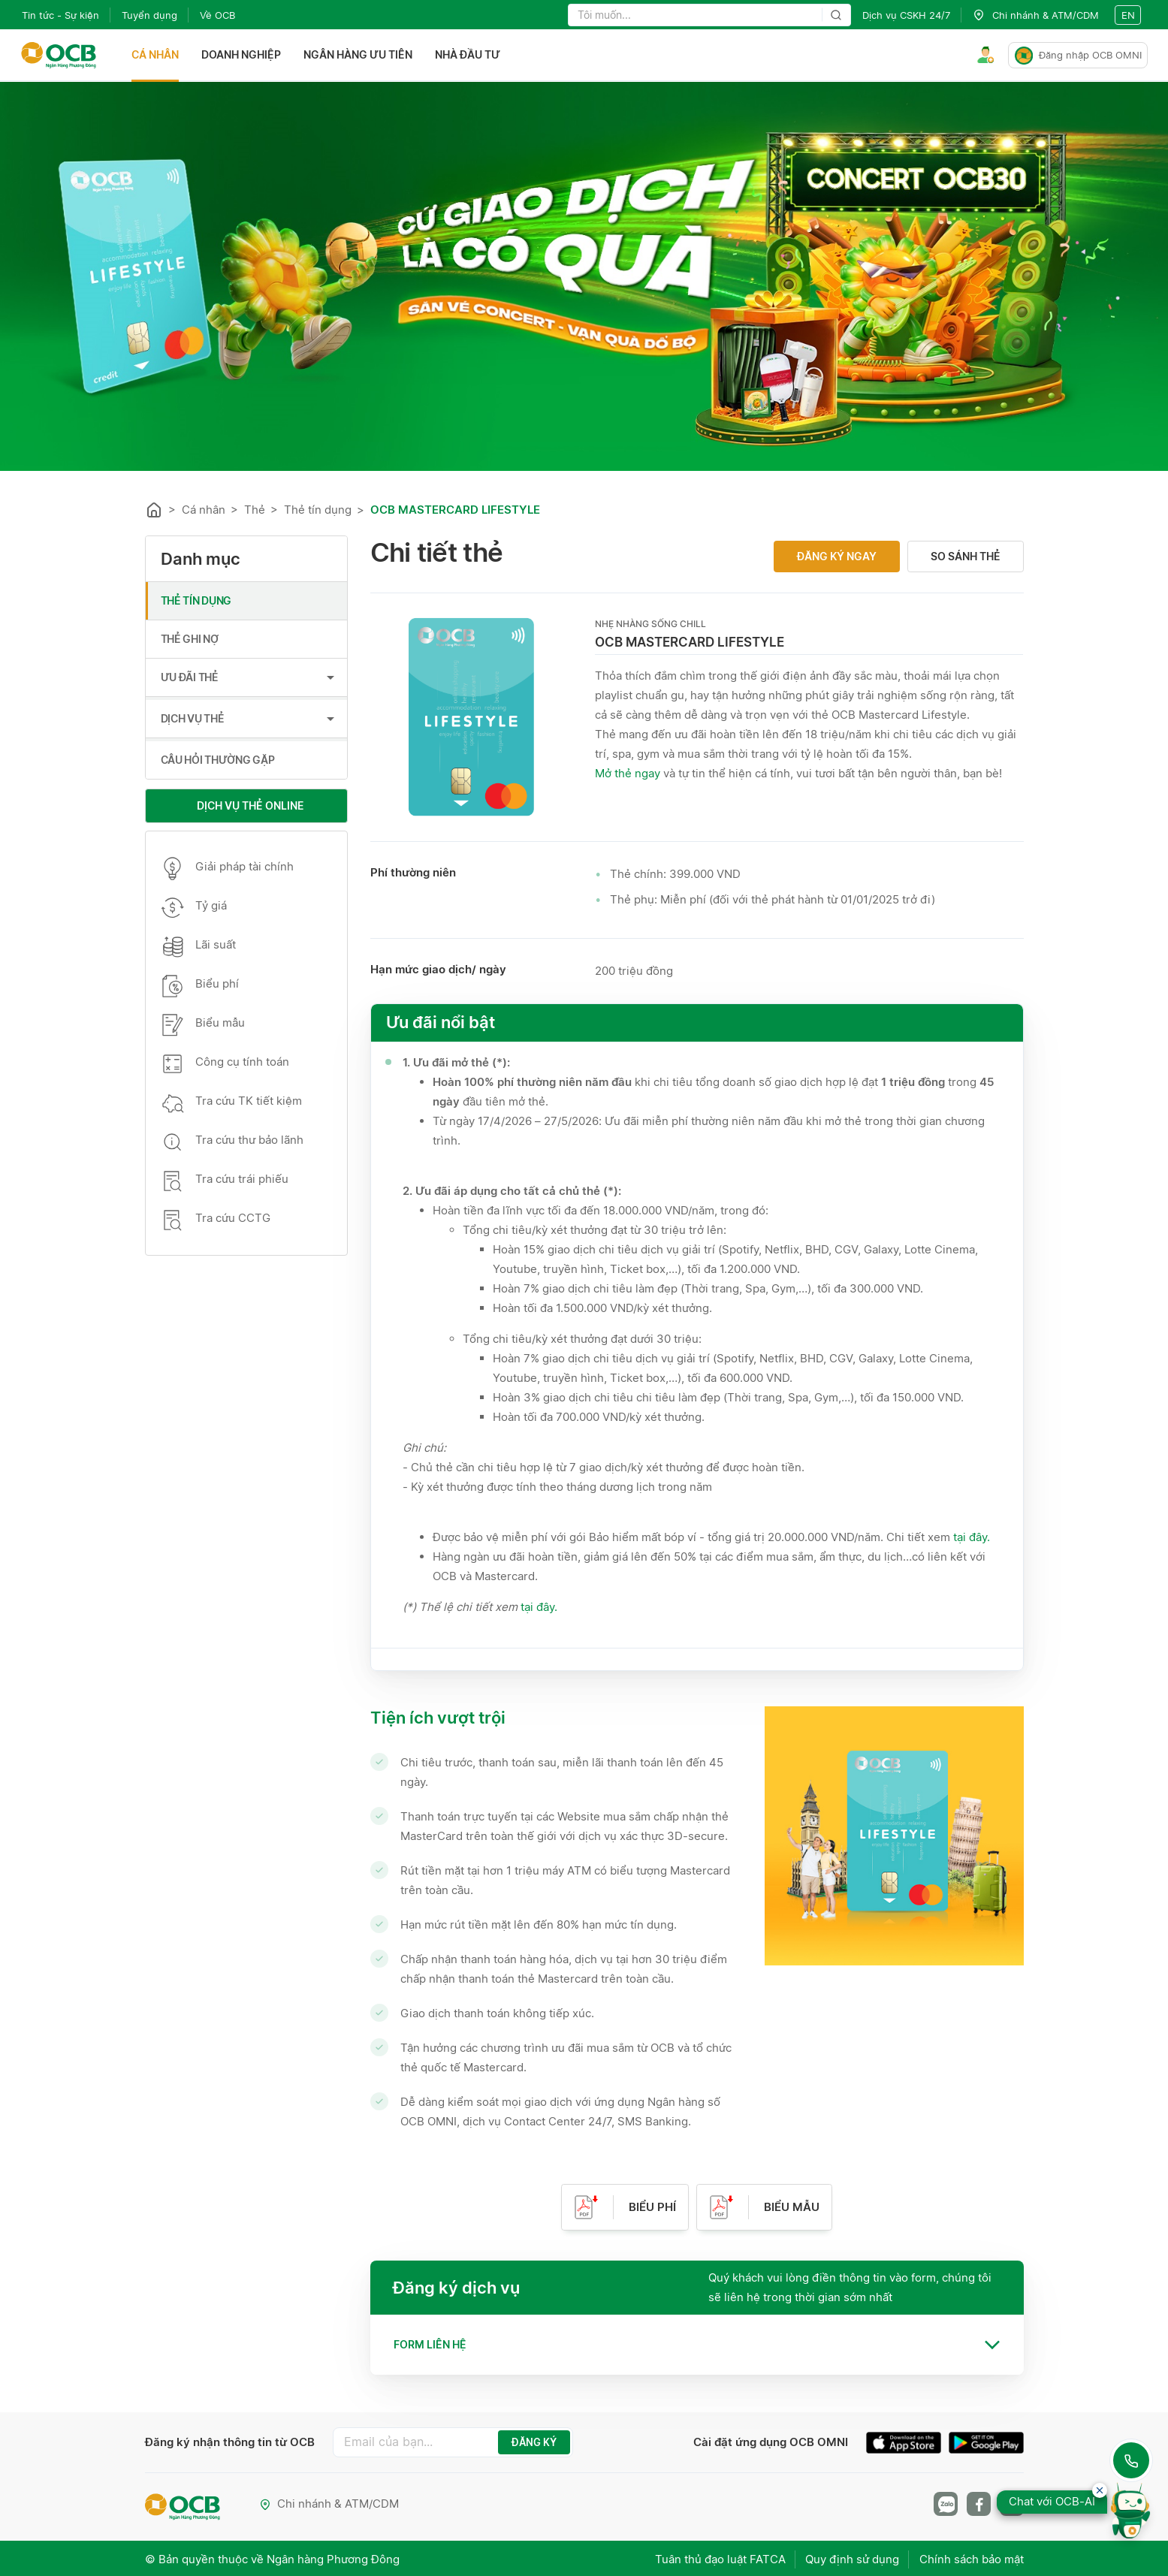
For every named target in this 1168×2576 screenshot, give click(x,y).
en (1128, 15)
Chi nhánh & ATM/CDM (330, 2503)
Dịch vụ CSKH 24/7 (906, 15)
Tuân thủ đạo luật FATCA (715, 2557)
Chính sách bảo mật (971, 2557)
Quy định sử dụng (850, 2557)
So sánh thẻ (965, 556)
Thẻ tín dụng (318, 509)
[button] (697, 2345)
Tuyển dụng (149, 15)
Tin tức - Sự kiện (60, 15)
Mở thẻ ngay (627, 773)
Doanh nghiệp (242, 55)
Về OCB (217, 15)
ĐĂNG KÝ (534, 2442)
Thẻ (254, 509)
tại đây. (971, 1537)
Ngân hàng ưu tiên (359, 55)
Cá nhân (156, 55)
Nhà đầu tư (469, 55)
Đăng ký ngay (837, 556)
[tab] (697, 2345)
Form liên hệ (430, 2344)
